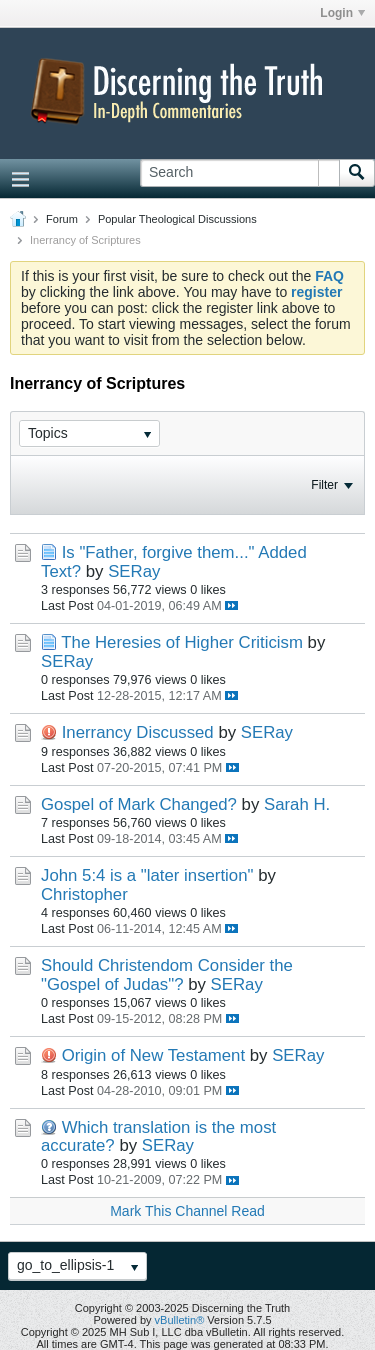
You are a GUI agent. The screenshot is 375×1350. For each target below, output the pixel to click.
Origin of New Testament (153, 1055)
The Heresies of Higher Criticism (182, 642)
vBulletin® (180, 1320)
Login (342, 13)
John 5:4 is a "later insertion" (147, 875)
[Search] (239, 173)
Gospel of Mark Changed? (139, 804)
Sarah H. (297, 804)
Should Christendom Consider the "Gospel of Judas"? (167, 974)
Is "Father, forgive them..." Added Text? (174, 561)
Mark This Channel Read (187, 1211)
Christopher (84, 894)
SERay (134, 571)
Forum (62, 219)
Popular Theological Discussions (177, 219)
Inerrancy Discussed (138, 732)
